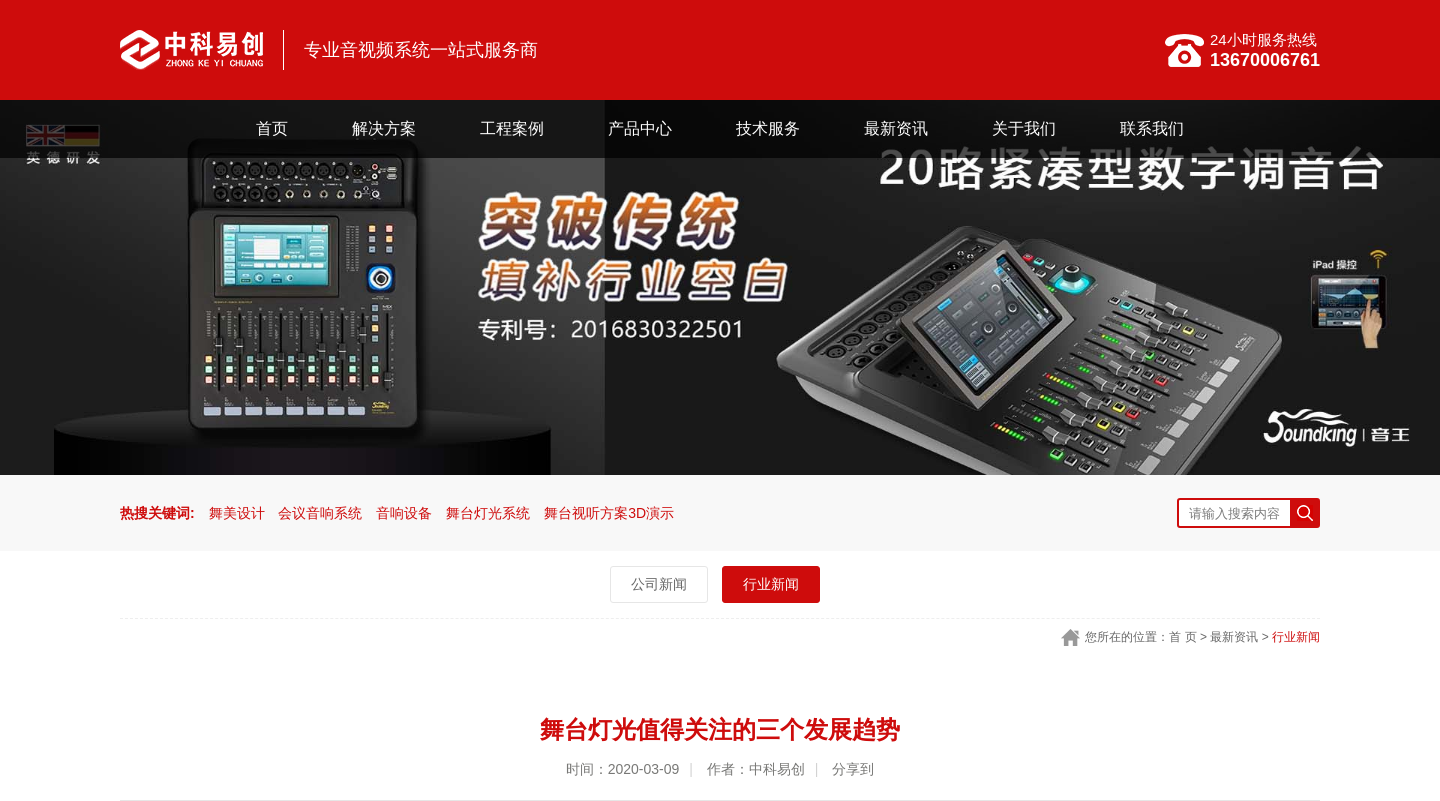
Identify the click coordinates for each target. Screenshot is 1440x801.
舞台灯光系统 (488, 513)
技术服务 (768, 128)
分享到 (853, 769)
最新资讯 (896, 128)
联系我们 (1152, 128)
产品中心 (640, 128)
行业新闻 (771, 584)
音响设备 (404, 513)
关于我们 (1024, 128)
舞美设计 (237, 513)
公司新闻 (659, 584)
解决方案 (384, 128)
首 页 (1182, 637)
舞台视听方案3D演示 (609, 513)
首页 (272, 128)
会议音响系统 (320, 513)
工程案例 (512, 128)
